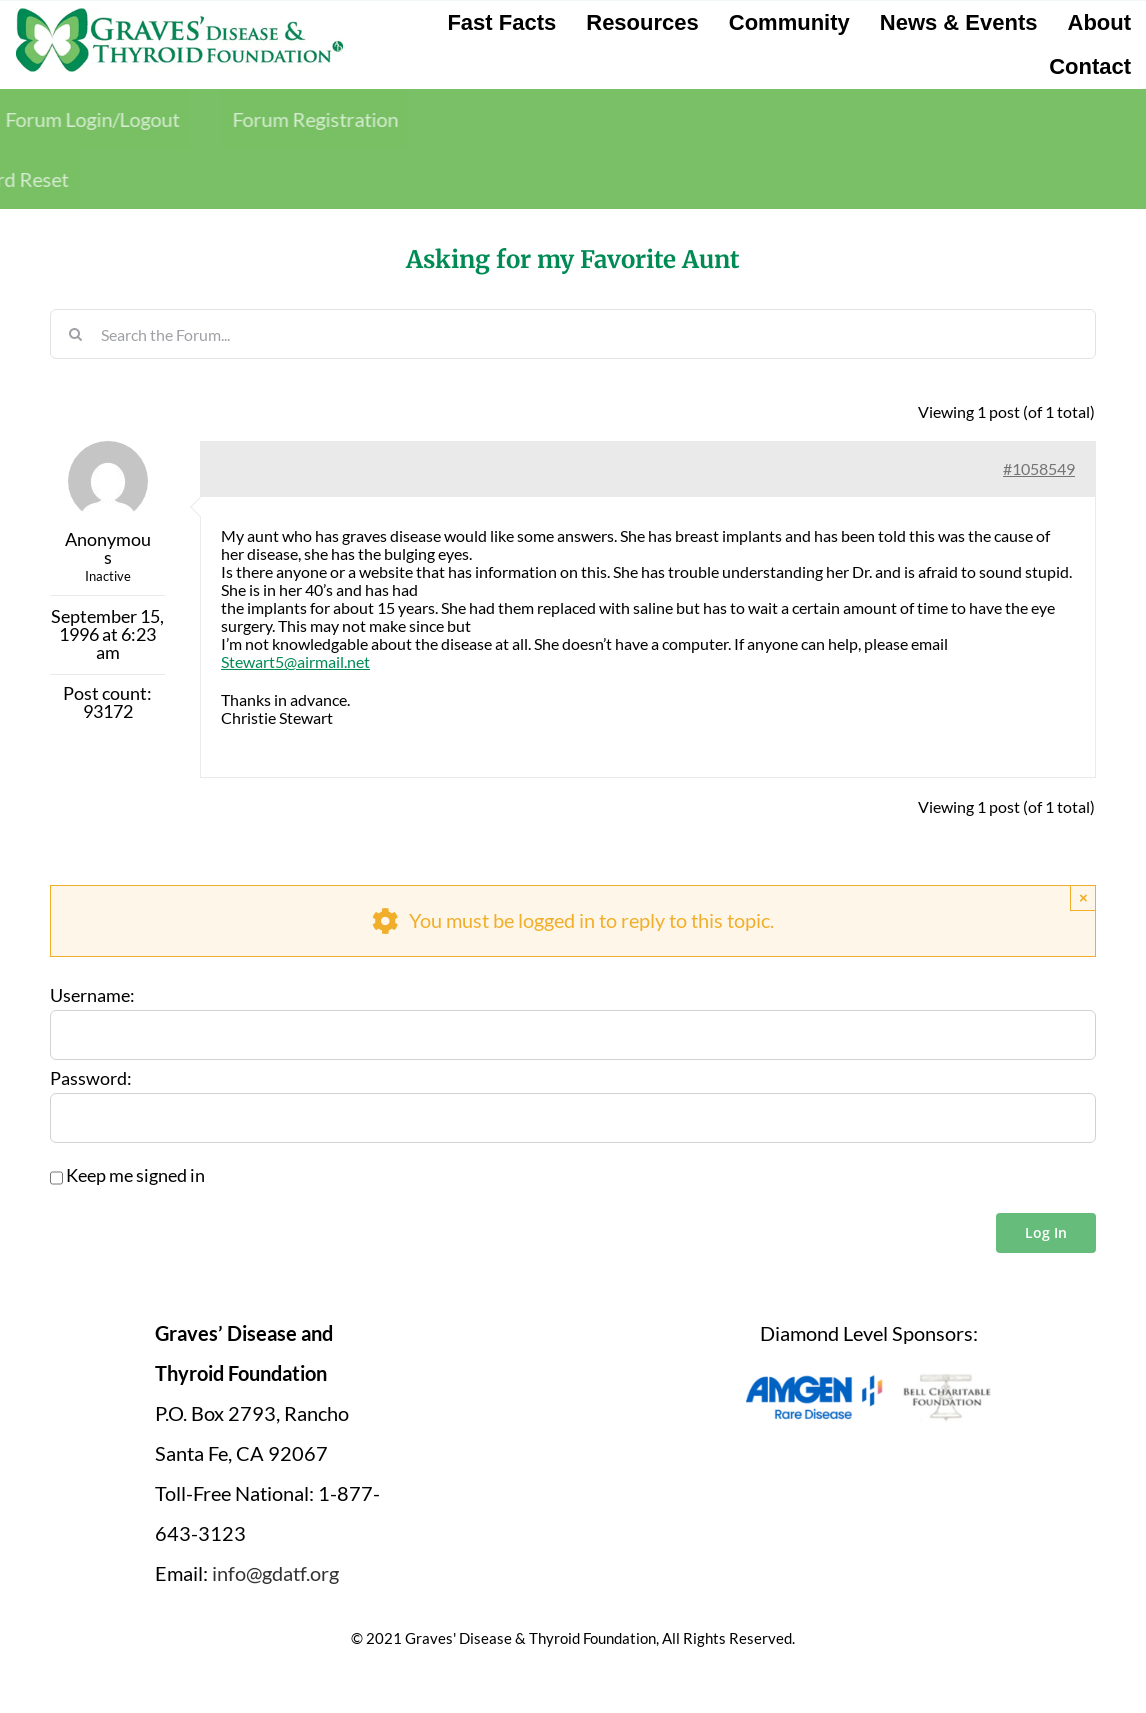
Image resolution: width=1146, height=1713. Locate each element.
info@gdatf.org (275, 1573)
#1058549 (1039, 468)
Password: (91, 1079)
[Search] (75, 334)
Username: (92, 996)
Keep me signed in (135, 1176)
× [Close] (1083, 897)
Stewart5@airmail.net (295, 661)
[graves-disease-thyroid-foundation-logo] (179, 15)
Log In (1046, 1232)
